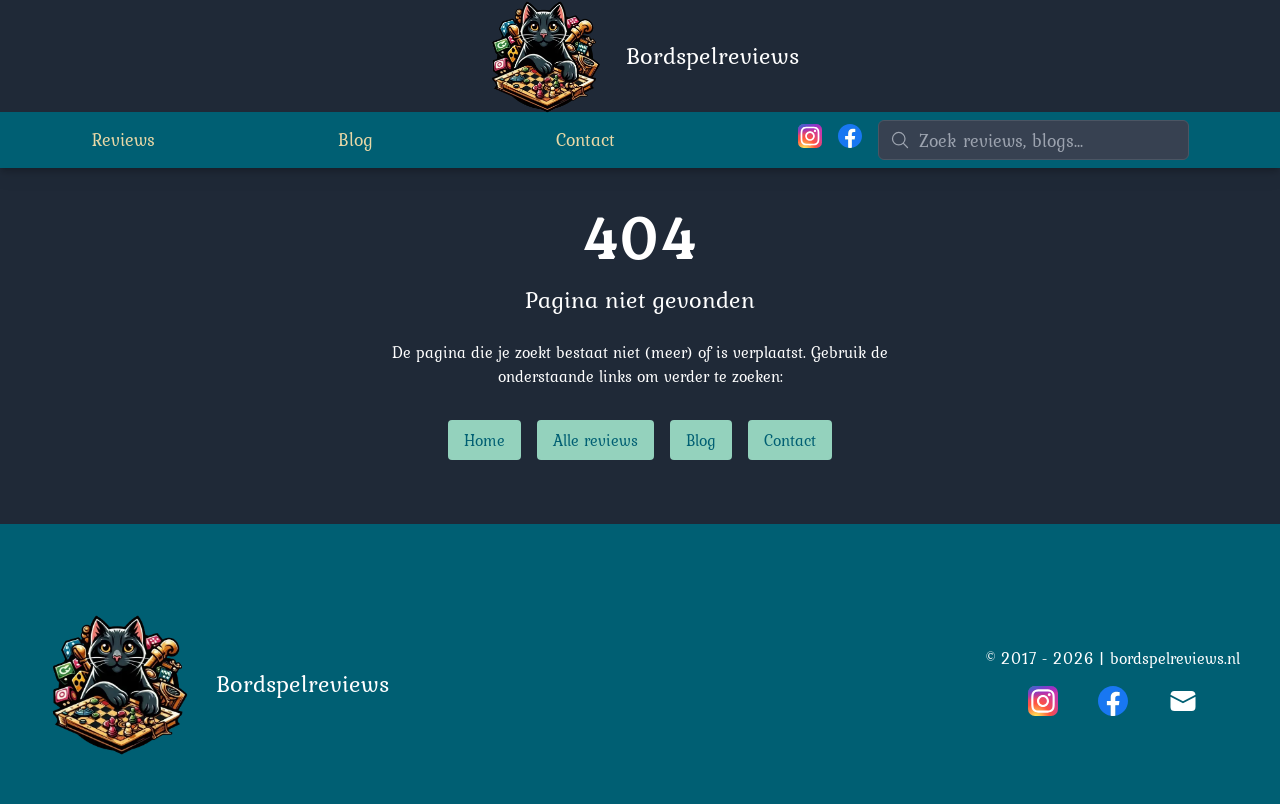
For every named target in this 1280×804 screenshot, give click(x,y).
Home (484, 440)
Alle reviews (595, 440)
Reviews (123, 139)
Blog (355, 139)
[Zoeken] (1033, 140)
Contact (585, 139)
